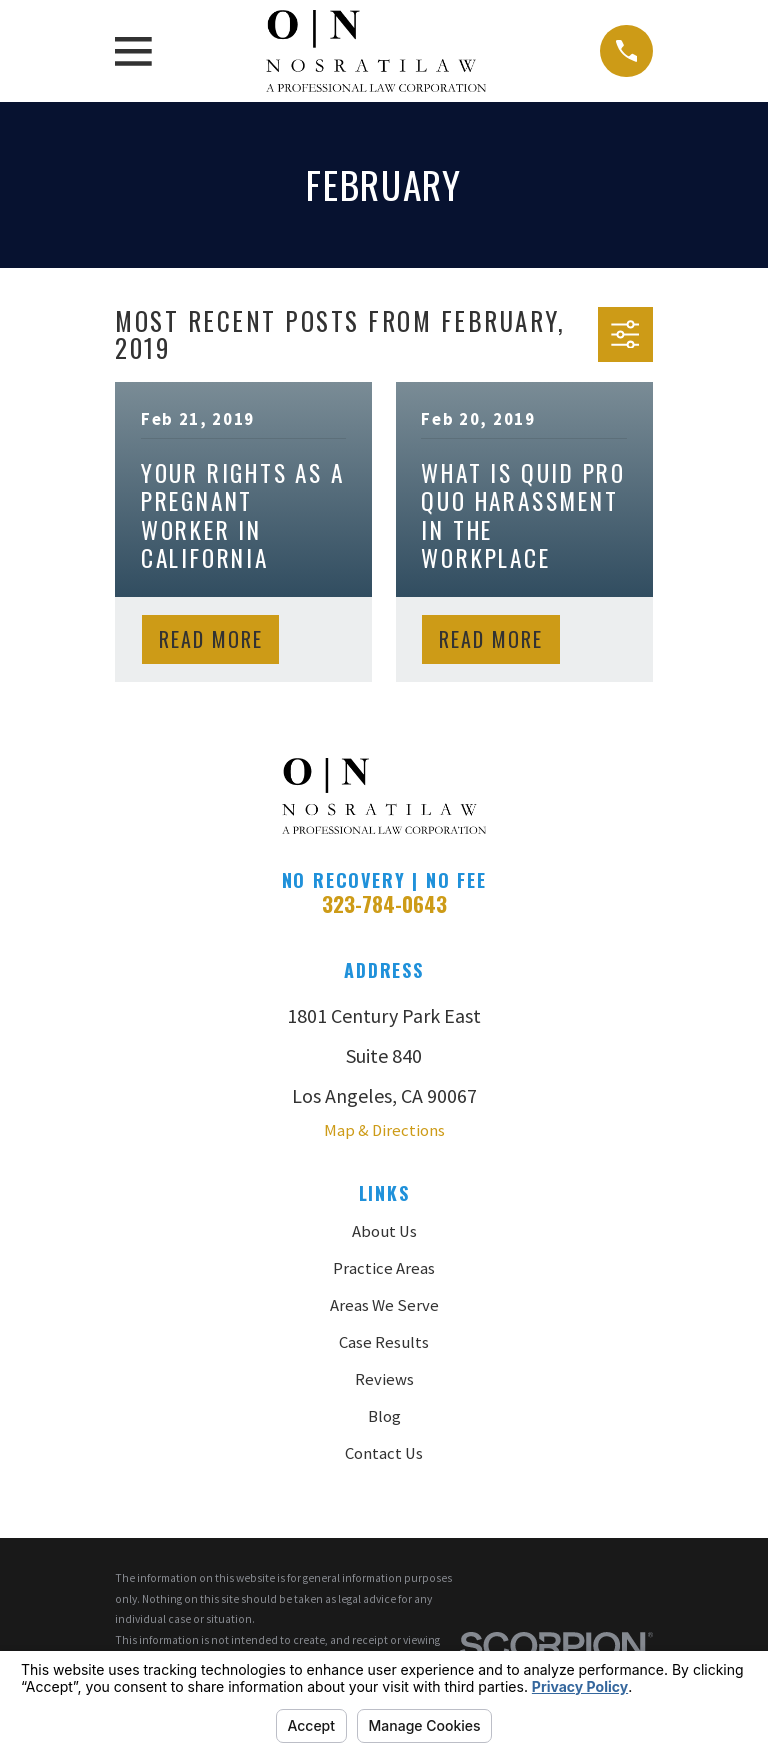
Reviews (384, 1379)
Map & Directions (384, 1130)
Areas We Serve (384, 1305)
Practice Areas (384, 1268)
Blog (384, 1416)
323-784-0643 (384, 903)
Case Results (384, 1342)
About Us (384, 1231)
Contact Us (384, 1453)
